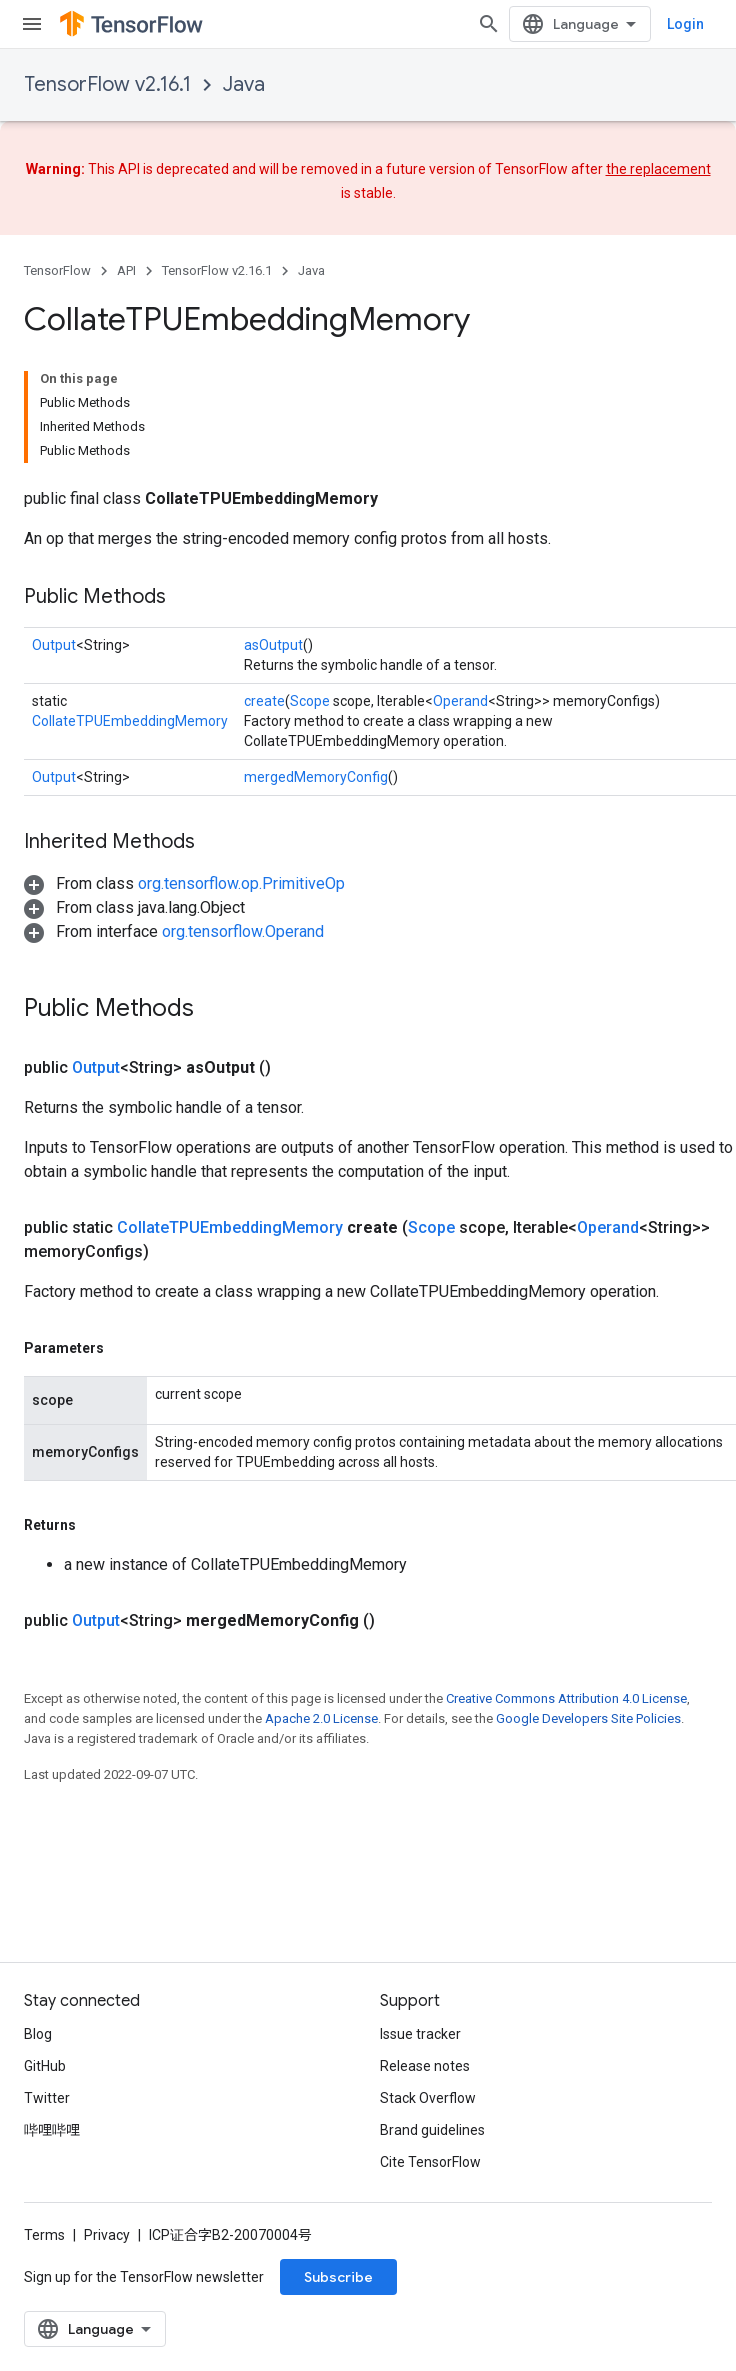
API (126, 270)
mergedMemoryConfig (316, 777)
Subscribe (338, 2277)
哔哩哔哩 (52, 2130)
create (264, 701)
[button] (184, 883)
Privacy (107, 2235)
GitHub (45, 2066)
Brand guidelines (432, 2130)
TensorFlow (57, 270)
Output (54, 645)
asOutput (273, 645)
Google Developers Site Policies (588, 1718)
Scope (310, 701)
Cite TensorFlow (430, 2162)
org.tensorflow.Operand (243, 931)
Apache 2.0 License (321, 1718)
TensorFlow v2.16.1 (107, 84)
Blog (38, 2034)
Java (244, 84)
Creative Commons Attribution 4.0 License (566, 1698)
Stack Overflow (428, 2098)
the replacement (658, 169)
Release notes (425, 2066)
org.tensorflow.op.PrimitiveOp (241, 883)
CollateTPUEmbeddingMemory (130, 721)
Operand (460, 701)
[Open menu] (32, 24)
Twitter (47, 2098)
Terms (44, 2235)
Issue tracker (420, 2034)
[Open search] (489, 24)
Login (685, 24)
